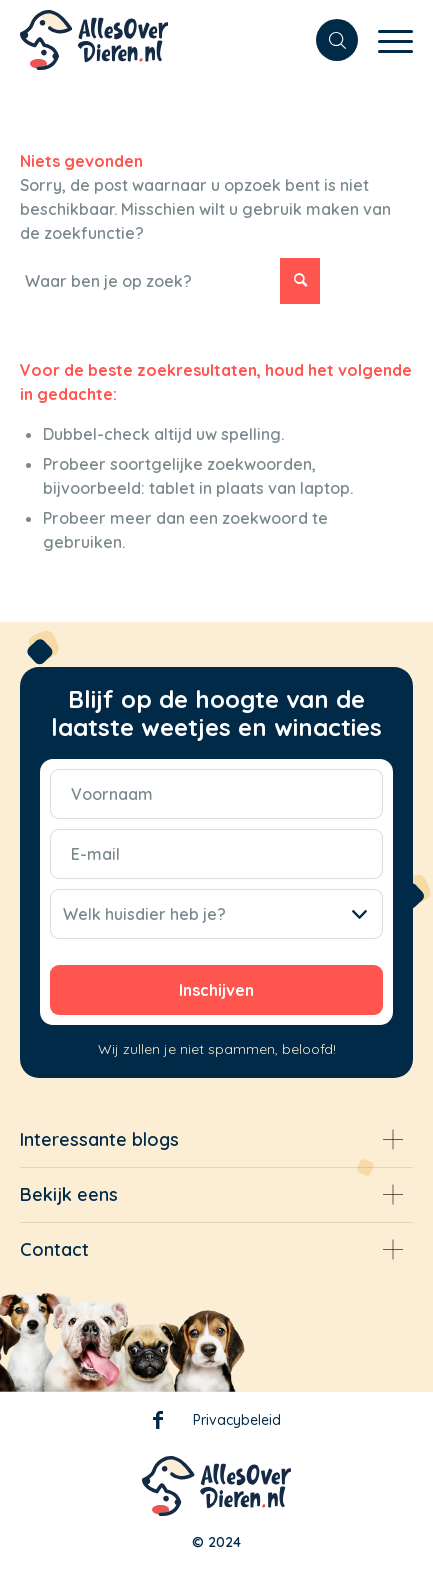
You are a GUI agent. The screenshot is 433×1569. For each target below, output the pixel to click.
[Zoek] (327, 40)
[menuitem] (327, 40)
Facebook (158, 1424)
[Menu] (385, 40)
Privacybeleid (237, 1420)
